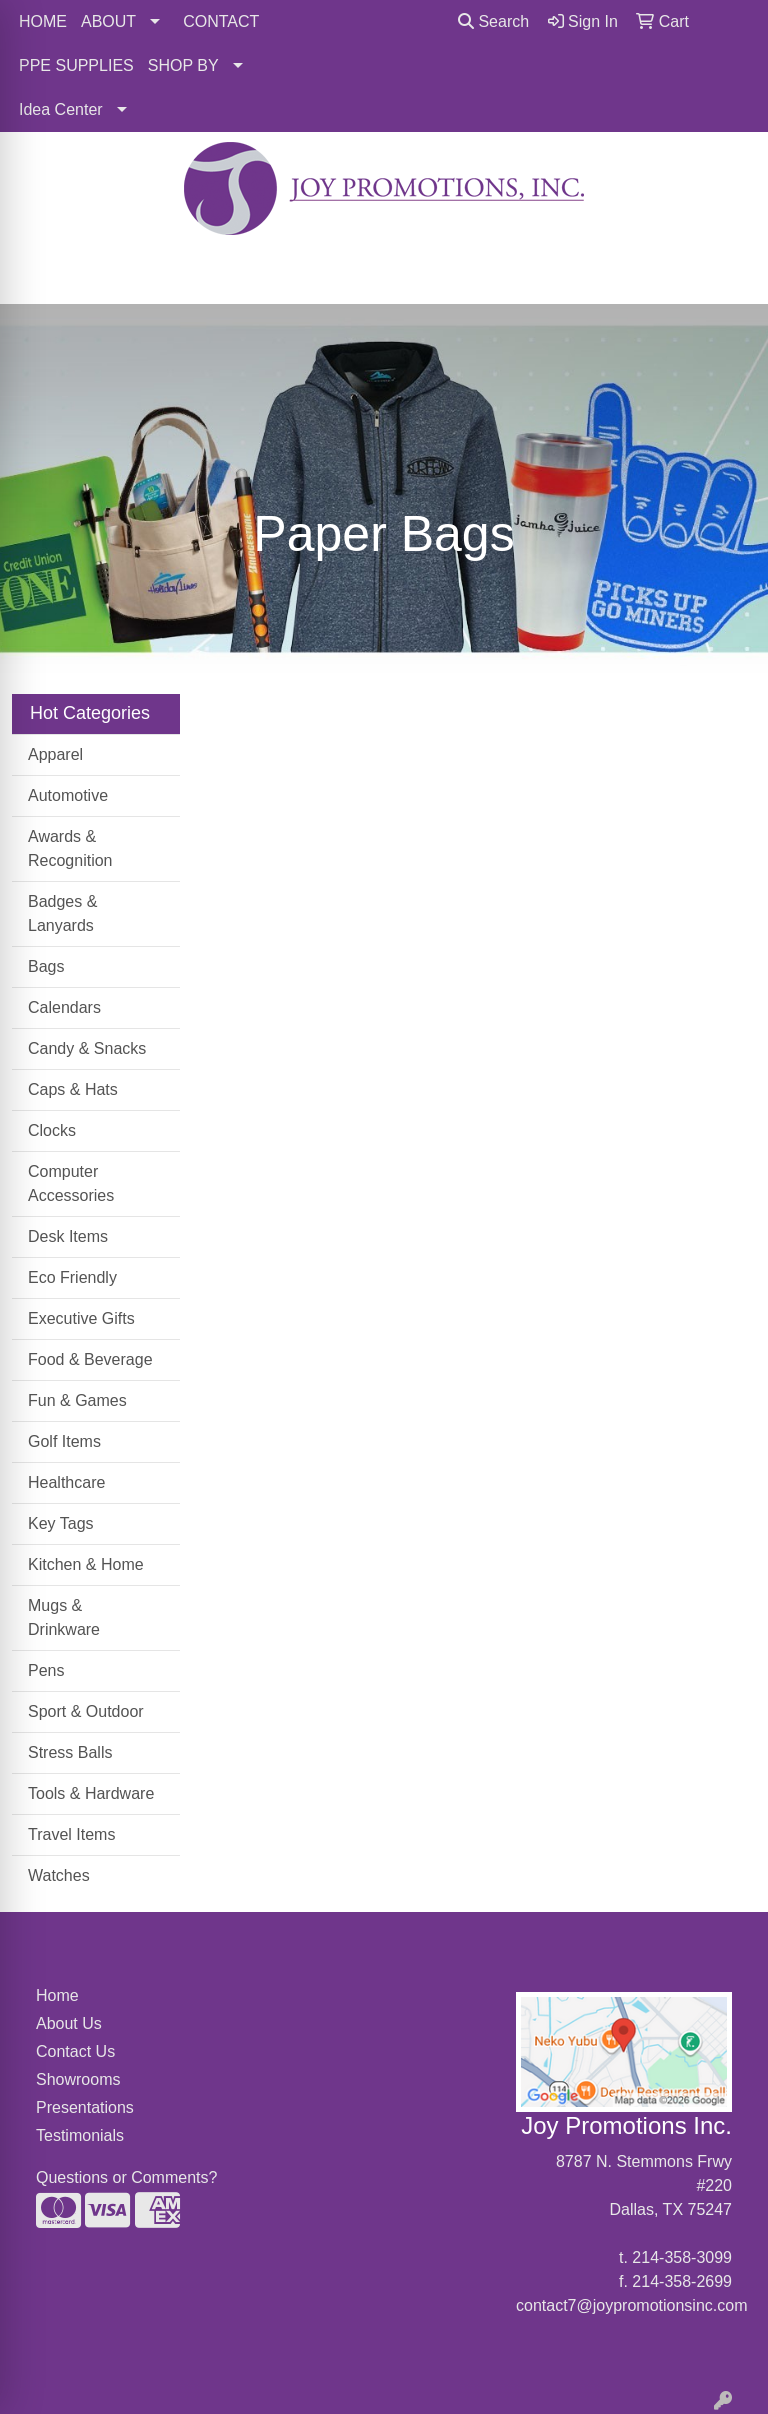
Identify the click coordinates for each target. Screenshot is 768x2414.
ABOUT (108, 21)
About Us (69, 2023)
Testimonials (80, 2135)
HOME (43, 21)
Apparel (55, 754)
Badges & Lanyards (62, 913)
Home (57, 1995)
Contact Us (75, 2051)
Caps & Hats (73, 1089)
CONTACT (221, 21)
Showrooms (78, 2079)
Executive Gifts (81, 1318)
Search (493, 21)
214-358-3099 (682, 2257)
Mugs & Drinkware (64, 1617)
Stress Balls (70, 1752)
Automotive (68, 795)
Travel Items (71, 1834)
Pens (46, 1670)
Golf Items (64, 1441)
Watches (59, 1875)
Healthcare (66, 1482)
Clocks (52, 1130)
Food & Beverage (90, 1359)
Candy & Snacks (87, 1048)
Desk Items (68, 1236)
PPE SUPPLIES (76, 65)
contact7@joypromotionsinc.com (631, 2305)
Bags (46, 966)
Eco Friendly (72, 1277)
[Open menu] (728, 275)
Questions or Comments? (126, 2177)
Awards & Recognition (70, 848)
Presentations (84, 2107)
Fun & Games (77, 1400)
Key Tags (61, 1523)
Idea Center (61, 109)
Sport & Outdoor (86, 1711)
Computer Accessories (71, 1183)
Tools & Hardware (91, 1793)
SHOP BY (183, 65)
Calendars (64, 1007)
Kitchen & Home (86, 1564)
